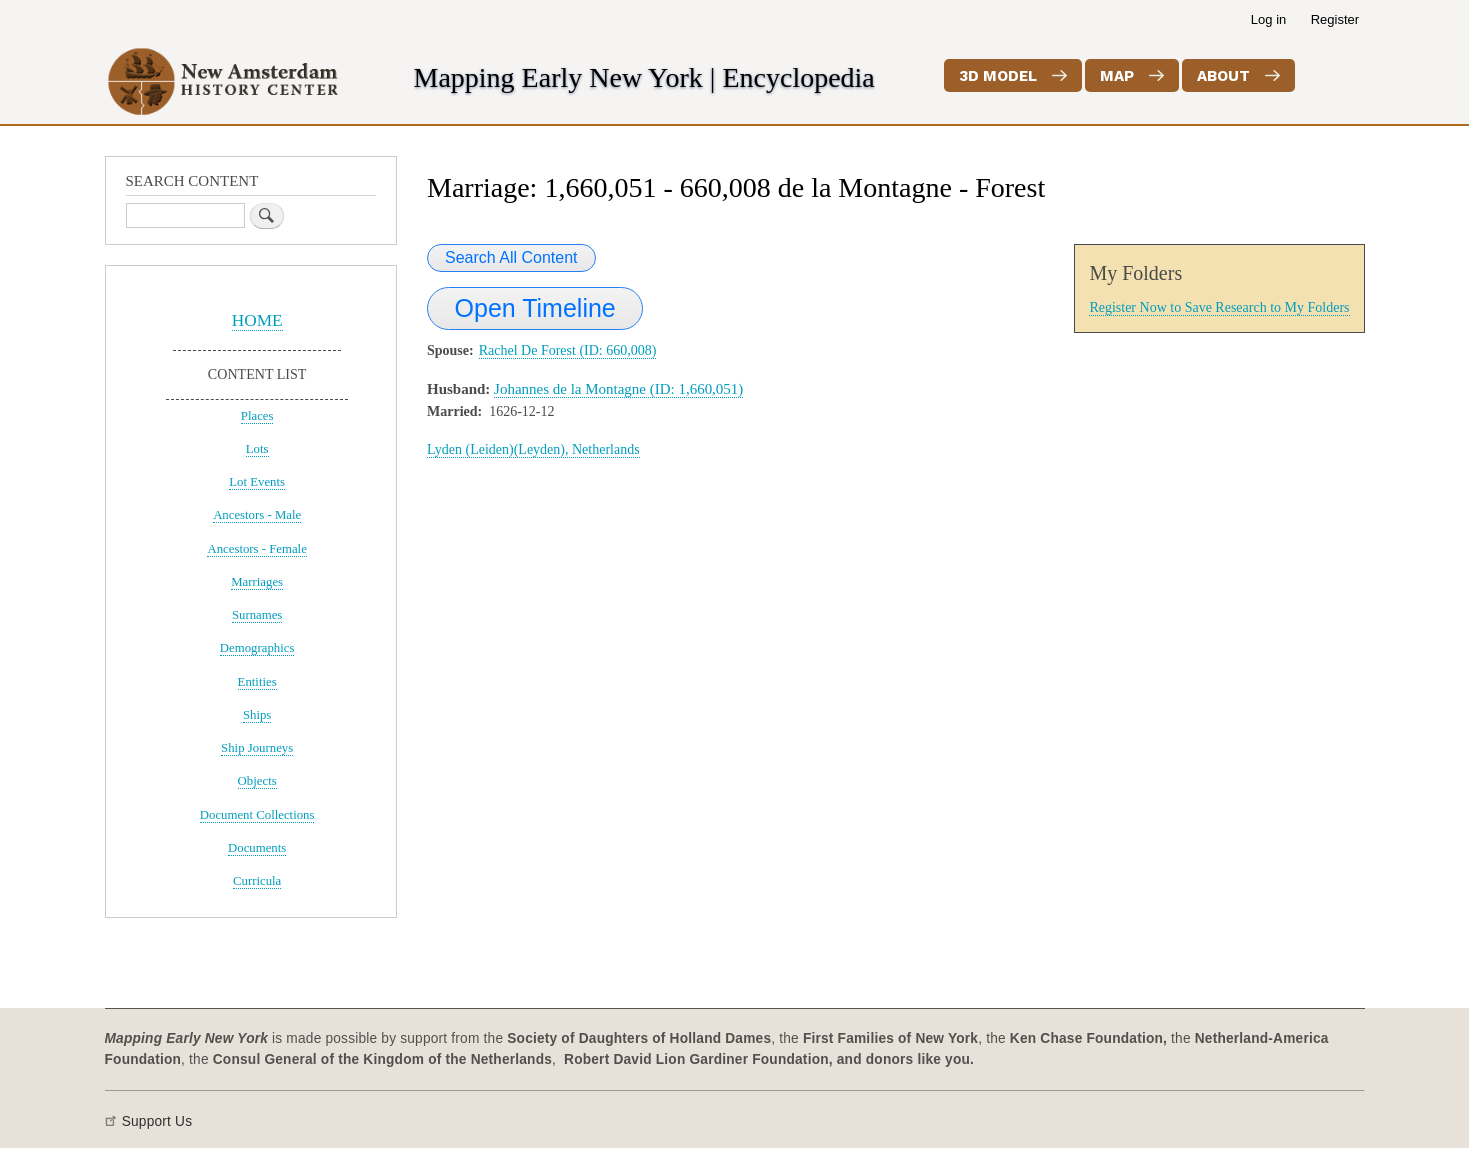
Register (1335, 19)
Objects (257, 781)
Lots (257, 449)
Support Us (157, 1121)
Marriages (257, 582)
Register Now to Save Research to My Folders (1219, 307)
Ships (257, 715)
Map (1117, 76)
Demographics (257, 648)
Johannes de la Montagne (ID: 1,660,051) (618, 389)
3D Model (998, 76)
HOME (257, 320)
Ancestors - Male (257, 515)
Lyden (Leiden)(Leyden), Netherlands (533, 449)
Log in (1268, 19)
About (1223, 76)
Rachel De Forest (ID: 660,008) (568, 350)
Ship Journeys (257, 748)
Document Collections (257, 815)
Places (257, 416)
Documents (257, 848)
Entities (257, 682)
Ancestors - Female (256, 549)
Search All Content (511, 257)
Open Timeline (535, 308)
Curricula (257, 881)
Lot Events (257, 482)
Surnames (257, 615)
